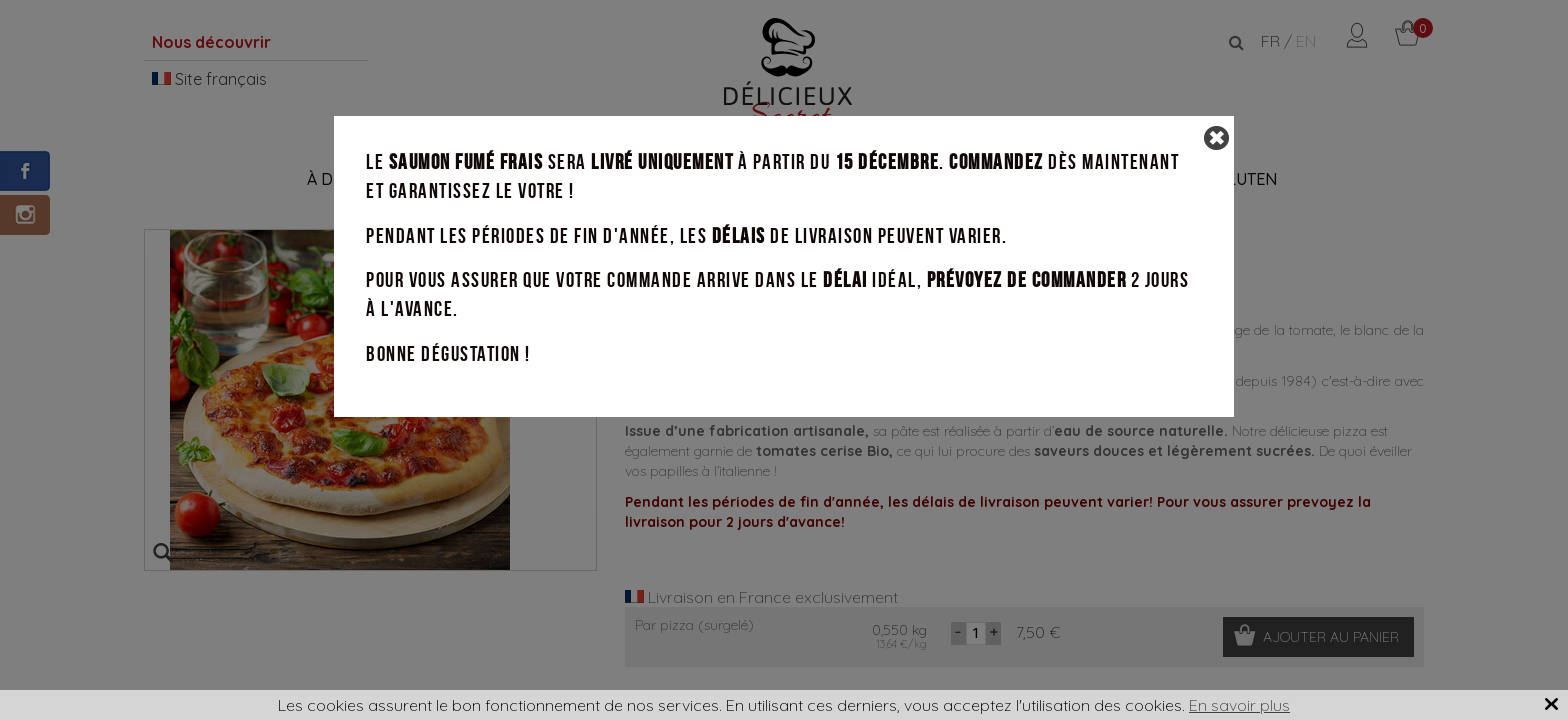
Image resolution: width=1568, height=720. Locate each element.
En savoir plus (1239, 705)
